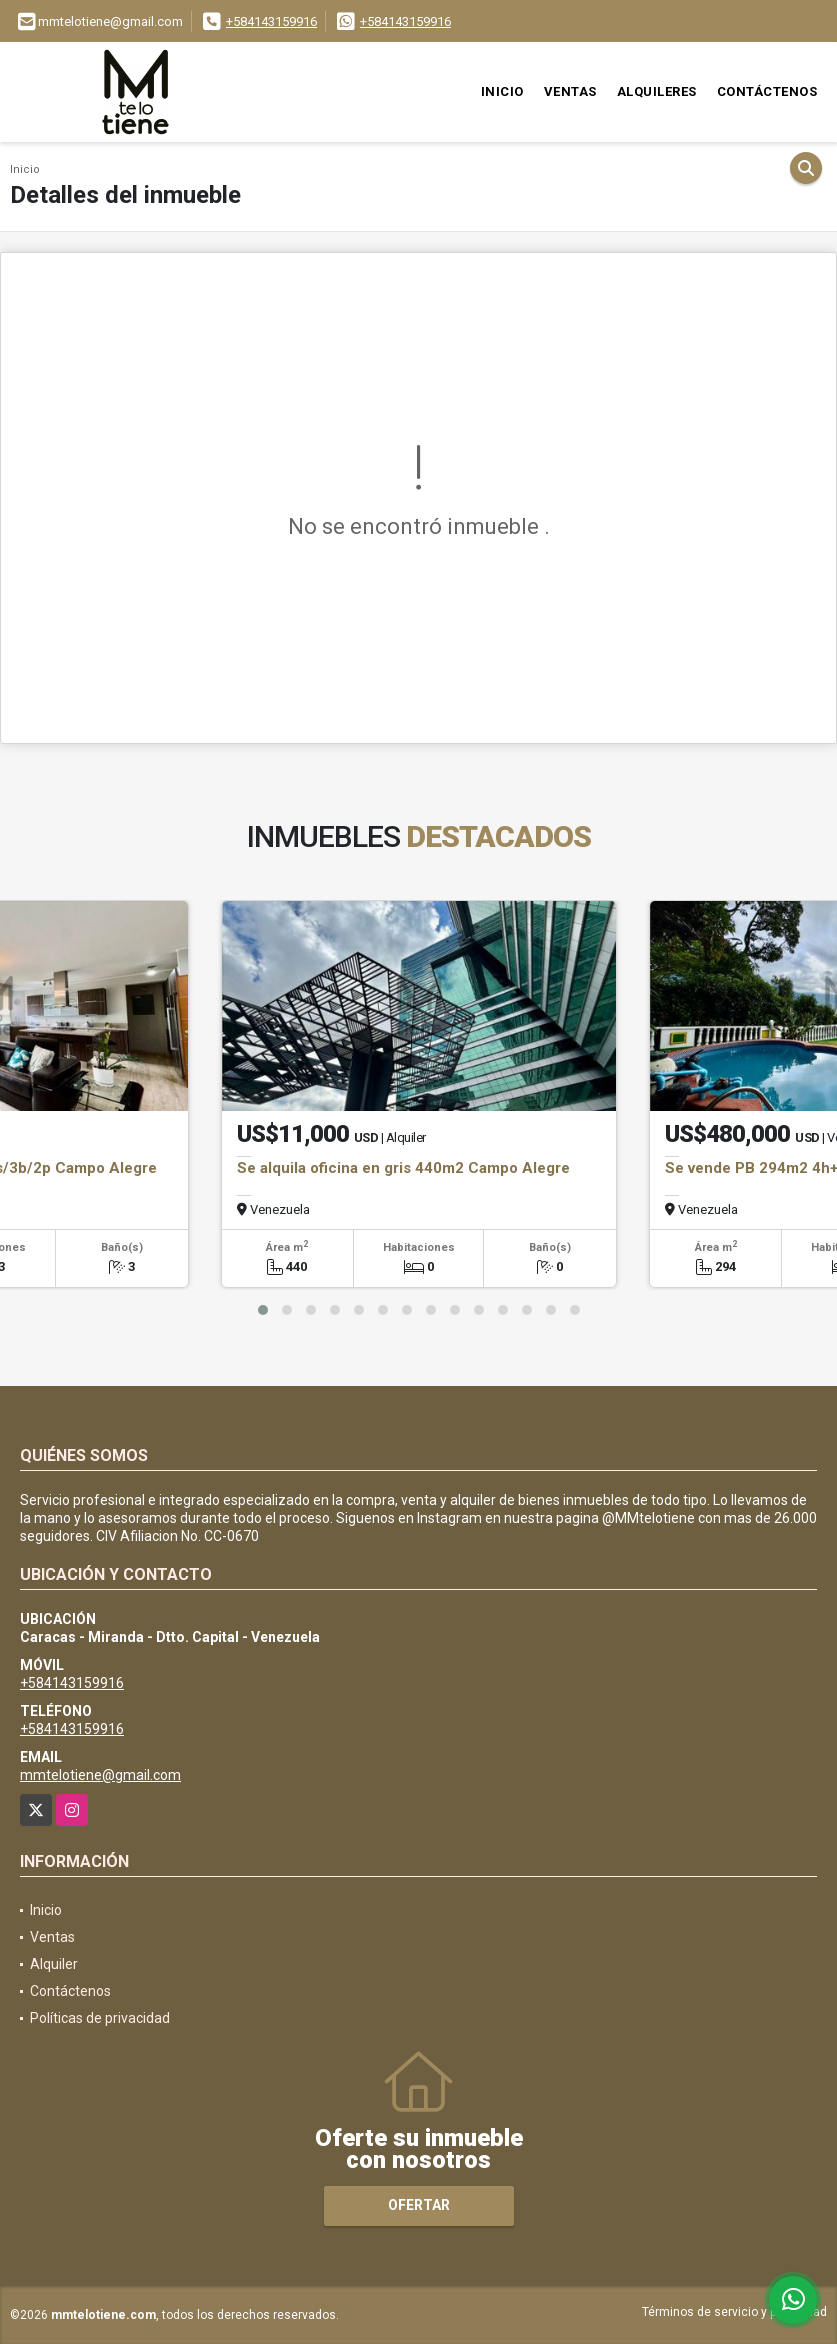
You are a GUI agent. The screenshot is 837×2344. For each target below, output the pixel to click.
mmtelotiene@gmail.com (100, 1775)
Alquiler (54, 1964)
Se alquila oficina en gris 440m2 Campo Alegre (403, 1168)
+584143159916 (271, 21)
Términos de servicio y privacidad (734, 2312)
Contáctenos (767, 91)
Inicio (502, 91)
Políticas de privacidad (100, 2018)
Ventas (570, 91)
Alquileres (657, 91)
